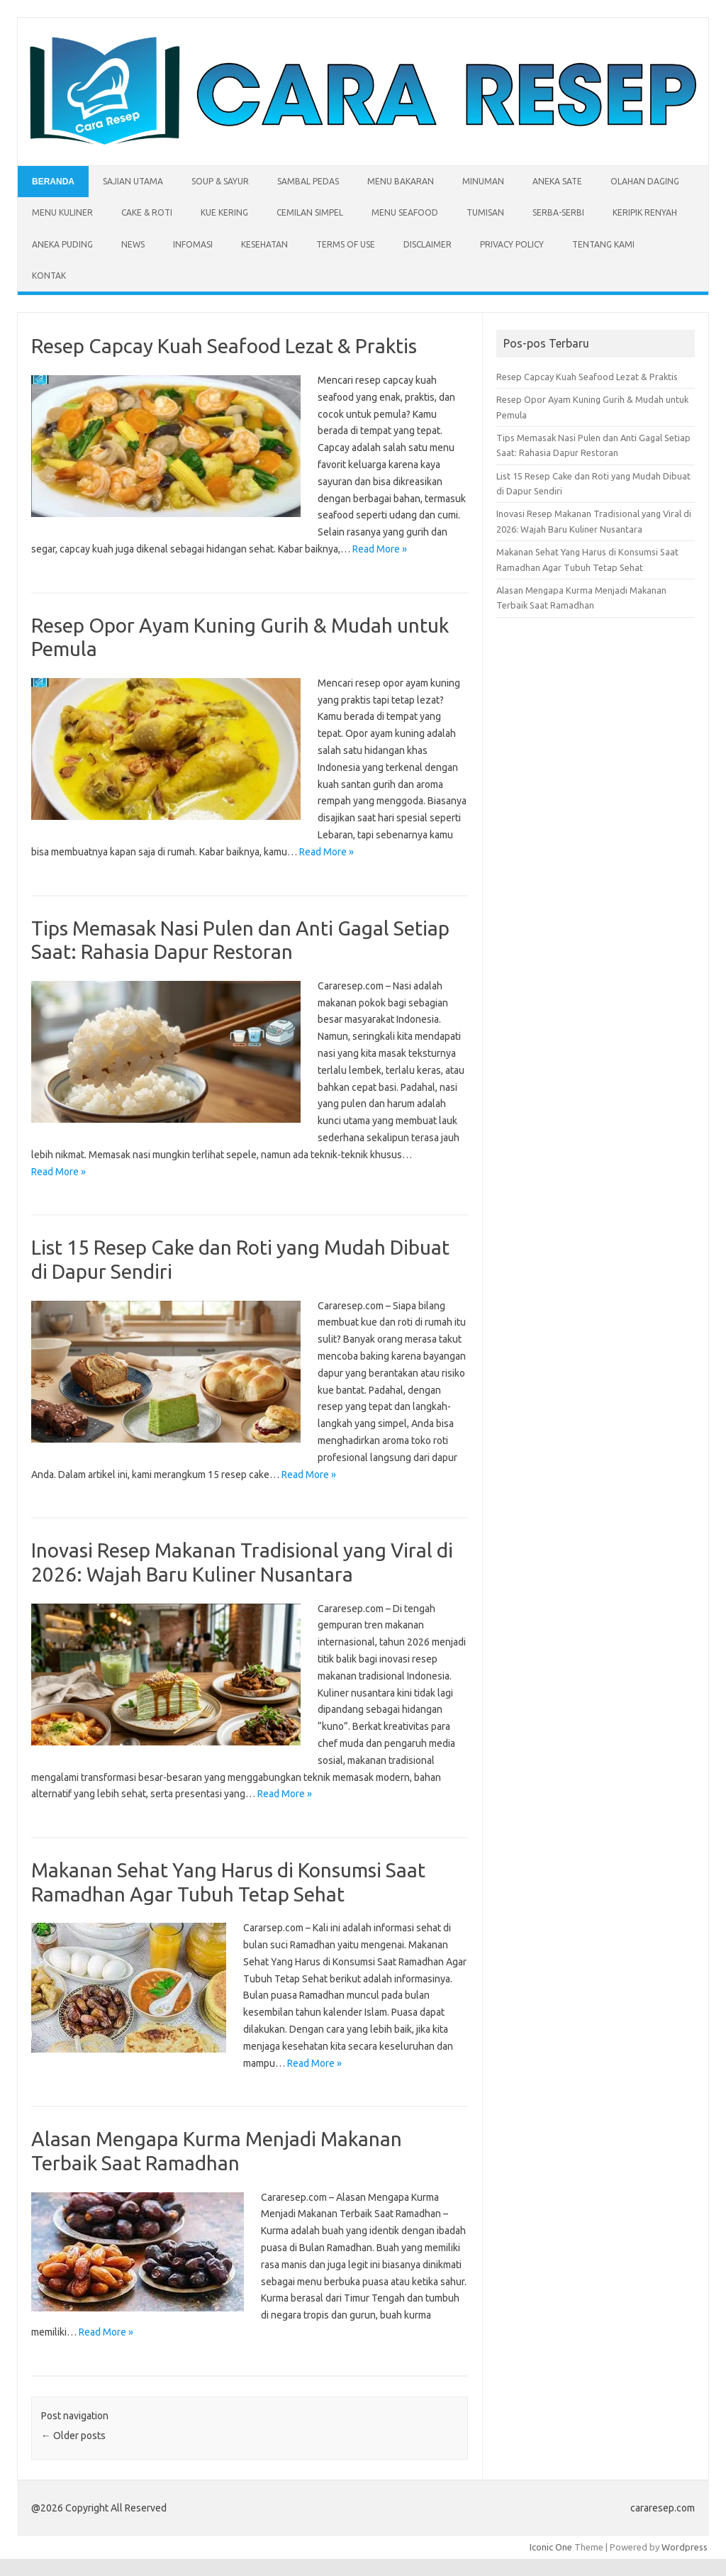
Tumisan (485, 212)
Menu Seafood (405, 212)
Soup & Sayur (220, 181)
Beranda (53, 182)
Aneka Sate (557, 181)
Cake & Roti (146, 212)
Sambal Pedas (308, 181)
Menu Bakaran (400, 181)
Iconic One (551, 2547)
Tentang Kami (603, 244)
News (133, 244)
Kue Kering (224, 212)
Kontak (49, 275)
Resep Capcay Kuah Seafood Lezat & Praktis (224, 346)
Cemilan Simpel (310, 212)
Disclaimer (427, 244)
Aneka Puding (62, 244)
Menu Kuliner (62, 212)
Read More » (379, 549)
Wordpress (684, 2547)
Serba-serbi (558, 212)
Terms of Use (345, 244)
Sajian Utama (133, 181)
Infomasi (193, 244)
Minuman (483, 181)
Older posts (73, 2435)
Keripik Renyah (645, 212)
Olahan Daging (644, 181)
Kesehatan (264, 244)
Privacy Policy (512, 244)
